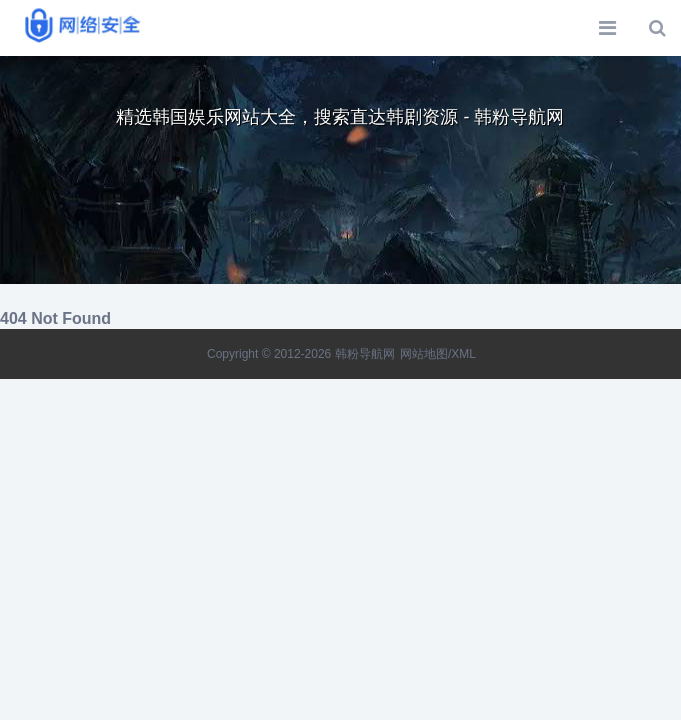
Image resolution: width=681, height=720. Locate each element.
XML (463, 354)
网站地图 (424, 354)
